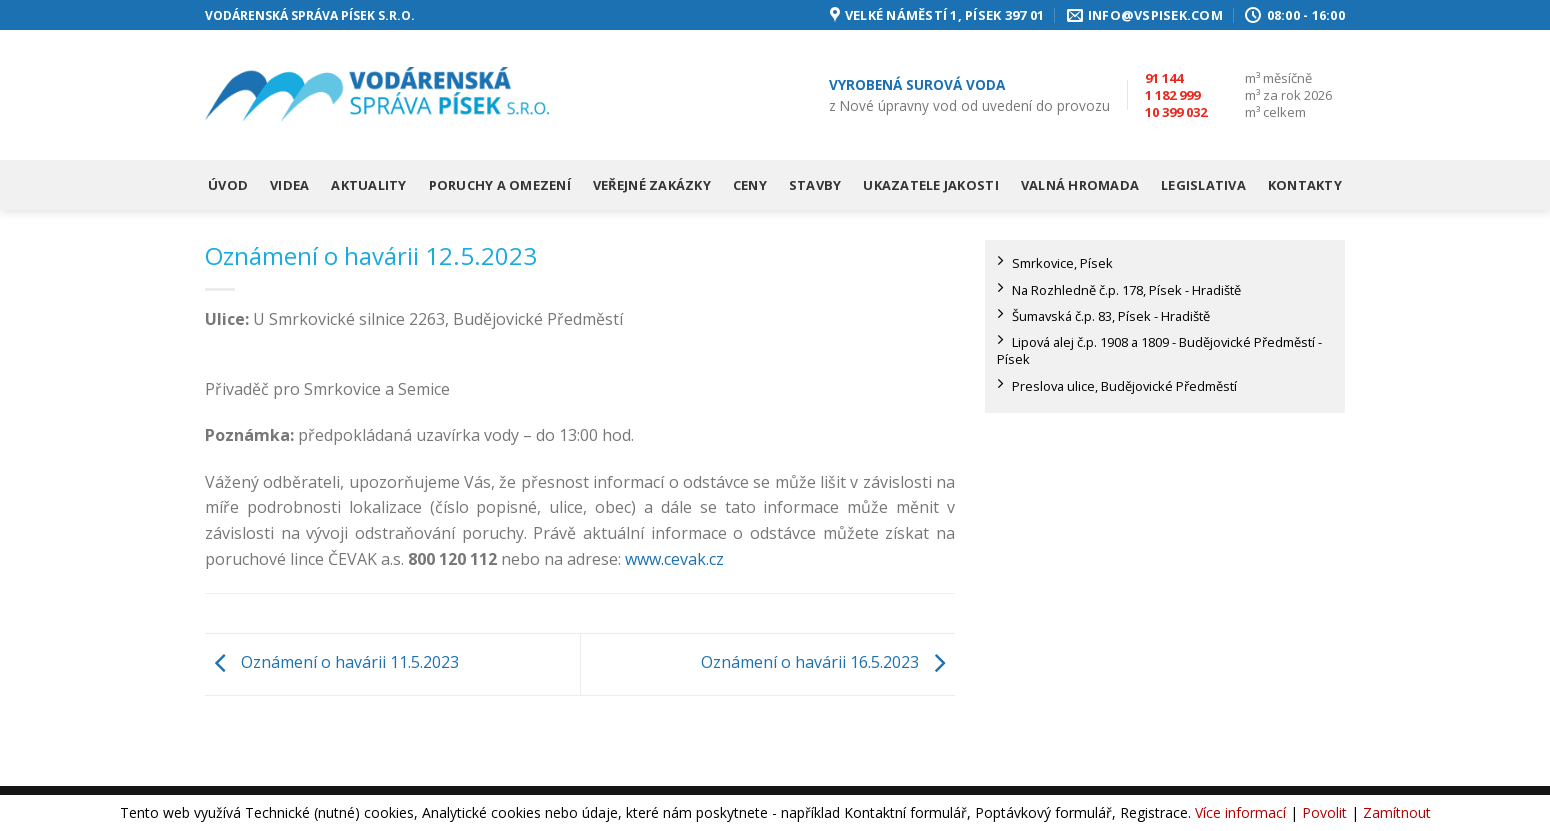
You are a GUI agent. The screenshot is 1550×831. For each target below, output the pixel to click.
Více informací (1240, 812)
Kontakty (1305, 185)
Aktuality (368, 185)
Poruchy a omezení (500, 185)
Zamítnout (1397, 812)
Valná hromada (1080, 185)
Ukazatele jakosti (930, 185)
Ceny (750, 185)
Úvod (228, 185)
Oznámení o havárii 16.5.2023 (828, 663)
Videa (289, 185)
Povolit (1324, 812)
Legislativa (1203, 185)
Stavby (815, 185)
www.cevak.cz (674, 559)
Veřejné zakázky (652, 185)
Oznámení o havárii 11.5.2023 (332, 663)
